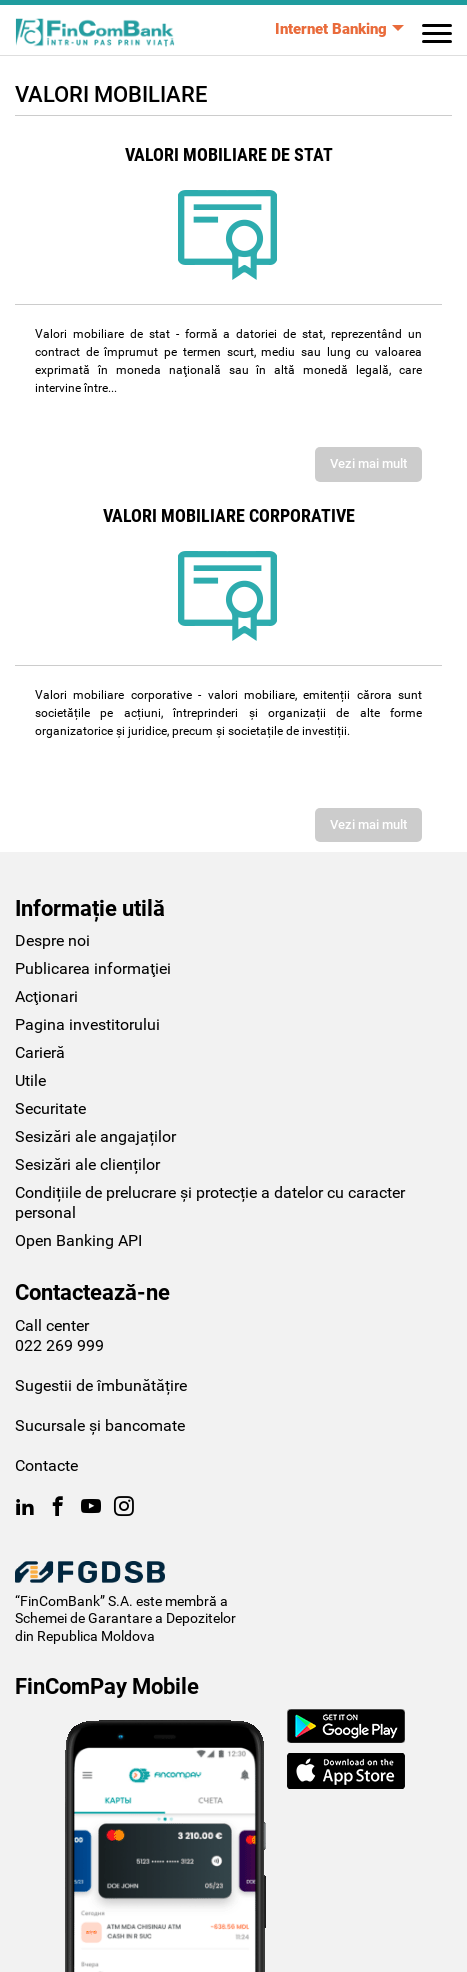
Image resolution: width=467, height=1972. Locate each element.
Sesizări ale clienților (87, 1164)
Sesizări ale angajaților (95, 1136)
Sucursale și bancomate (100, 1425)
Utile (30, 1080)
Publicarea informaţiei (93, 968)
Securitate (50, 1108)
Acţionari (46, 996)
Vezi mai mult (368, 463)
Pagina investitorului (87, 1024)
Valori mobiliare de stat (229, 155)
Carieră (40, 1052)
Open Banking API (78, 1240)
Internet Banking (331, 29)
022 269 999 (59, 1345)
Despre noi (52, 940)
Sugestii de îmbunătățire (101, 1385)
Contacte (46, 1465)
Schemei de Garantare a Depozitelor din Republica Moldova (125, 1627)
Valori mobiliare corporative (229, 516)
